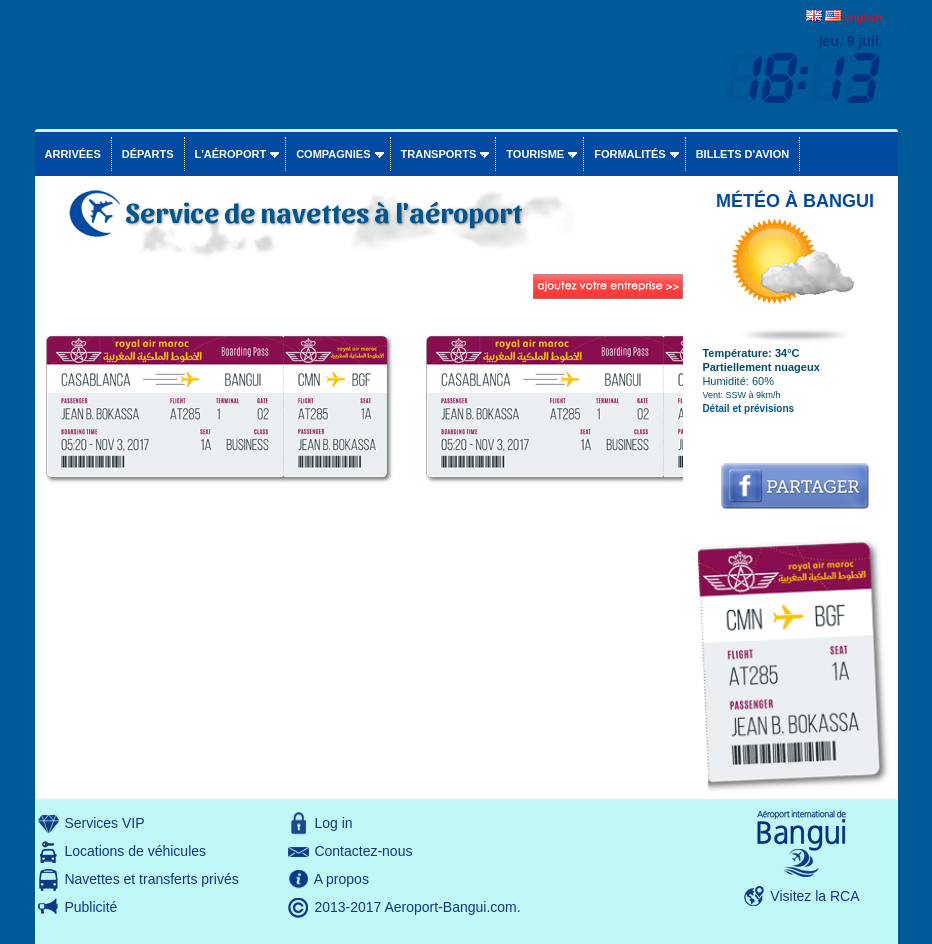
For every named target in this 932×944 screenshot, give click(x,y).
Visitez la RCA (814, 896)
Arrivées (73, 154)
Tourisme (535, 154)
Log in (333, 823)
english (863, 17)
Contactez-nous (363, 851)
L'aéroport (231, 154)
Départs (148, 154)
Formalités (630, 154)
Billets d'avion (742, 154)
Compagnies (333, 154)
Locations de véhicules (135, 851)
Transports (439, 154)
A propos (341, 879)
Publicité (90, 907)
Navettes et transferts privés (151, 879)
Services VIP (104, 823)
